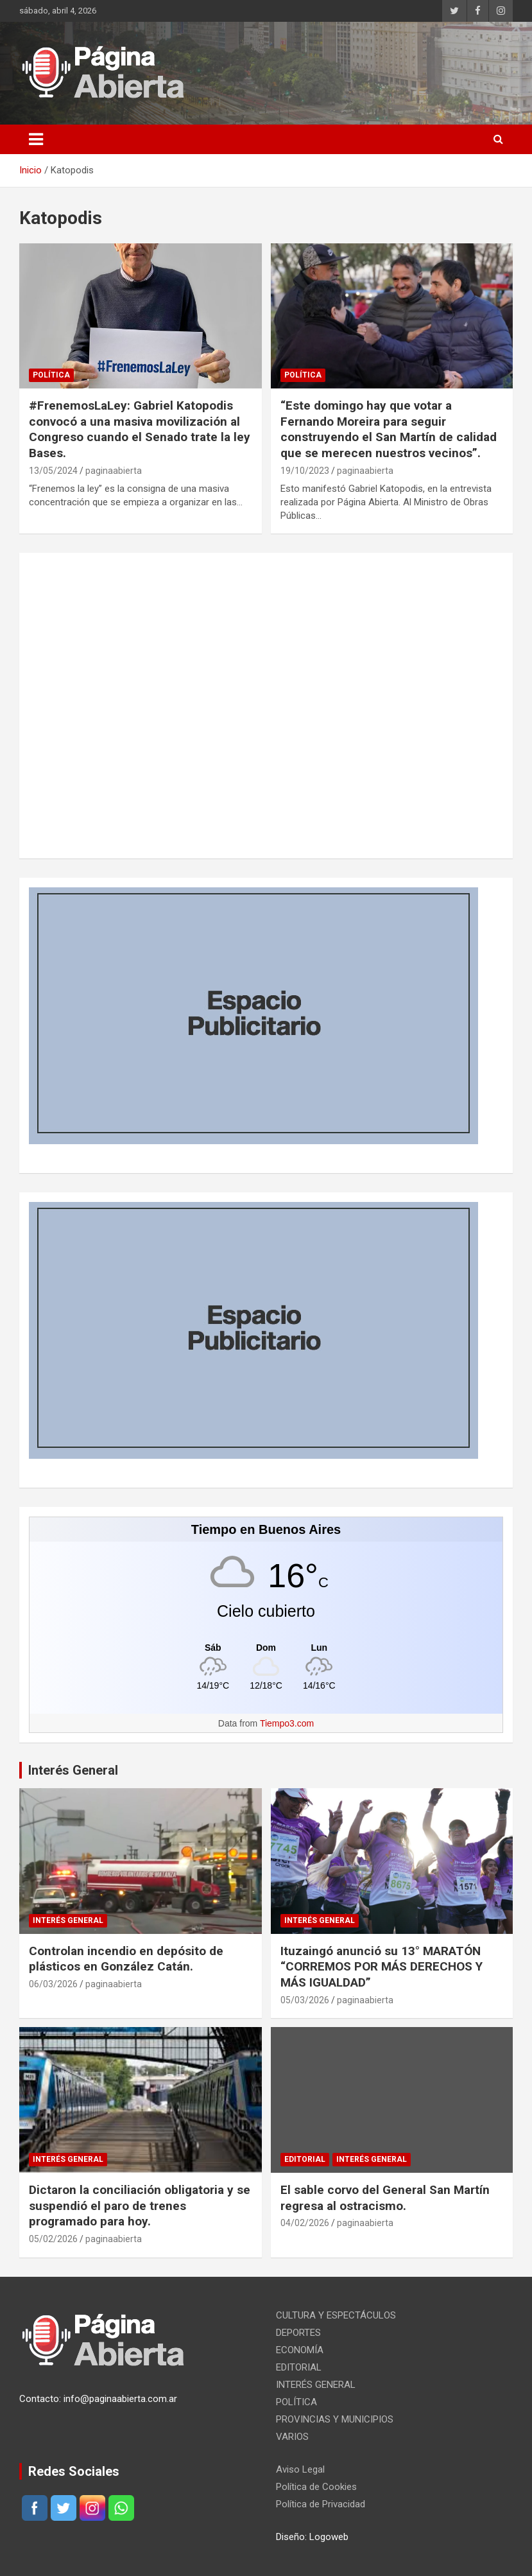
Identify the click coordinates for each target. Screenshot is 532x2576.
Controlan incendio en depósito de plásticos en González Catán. (126, 1959)
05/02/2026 (53, 2239)
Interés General (73, 1770)
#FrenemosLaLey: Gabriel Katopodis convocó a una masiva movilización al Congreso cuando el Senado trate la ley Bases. (139, 429)
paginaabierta (113, 471)
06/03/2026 (53, 1984)
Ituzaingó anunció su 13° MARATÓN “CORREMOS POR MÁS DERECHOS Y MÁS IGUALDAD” (381, 1967)
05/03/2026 (304, 2000)
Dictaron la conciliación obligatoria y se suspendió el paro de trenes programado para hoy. (139, 2205)
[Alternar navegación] (36, 139)
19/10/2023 (304, 471)
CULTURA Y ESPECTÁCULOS (336, 2315)
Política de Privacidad (320, 2504)
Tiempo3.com (287, 1723)
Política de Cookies (316, 2487)
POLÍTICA (51, 374)
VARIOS (292, 2436)
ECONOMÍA (299, 2350)
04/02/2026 (304, 2223)
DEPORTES (298, 2332)
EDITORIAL (304, 2159)
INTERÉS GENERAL (68, 1920)
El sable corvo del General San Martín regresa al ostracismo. (385, 2197)
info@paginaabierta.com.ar (120, 2399)
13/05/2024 (53, 471)
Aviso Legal (300, 2469)
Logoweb (328, 2537)
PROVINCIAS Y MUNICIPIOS (334, 2419)
